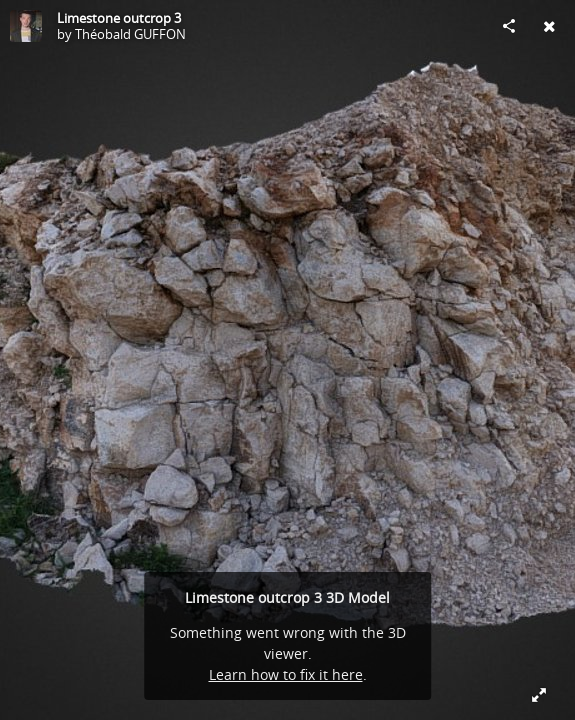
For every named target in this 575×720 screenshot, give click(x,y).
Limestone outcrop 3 (119, 18)
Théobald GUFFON (130, 34)
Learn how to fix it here (286, 674)
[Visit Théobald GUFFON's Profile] (26, 26)
